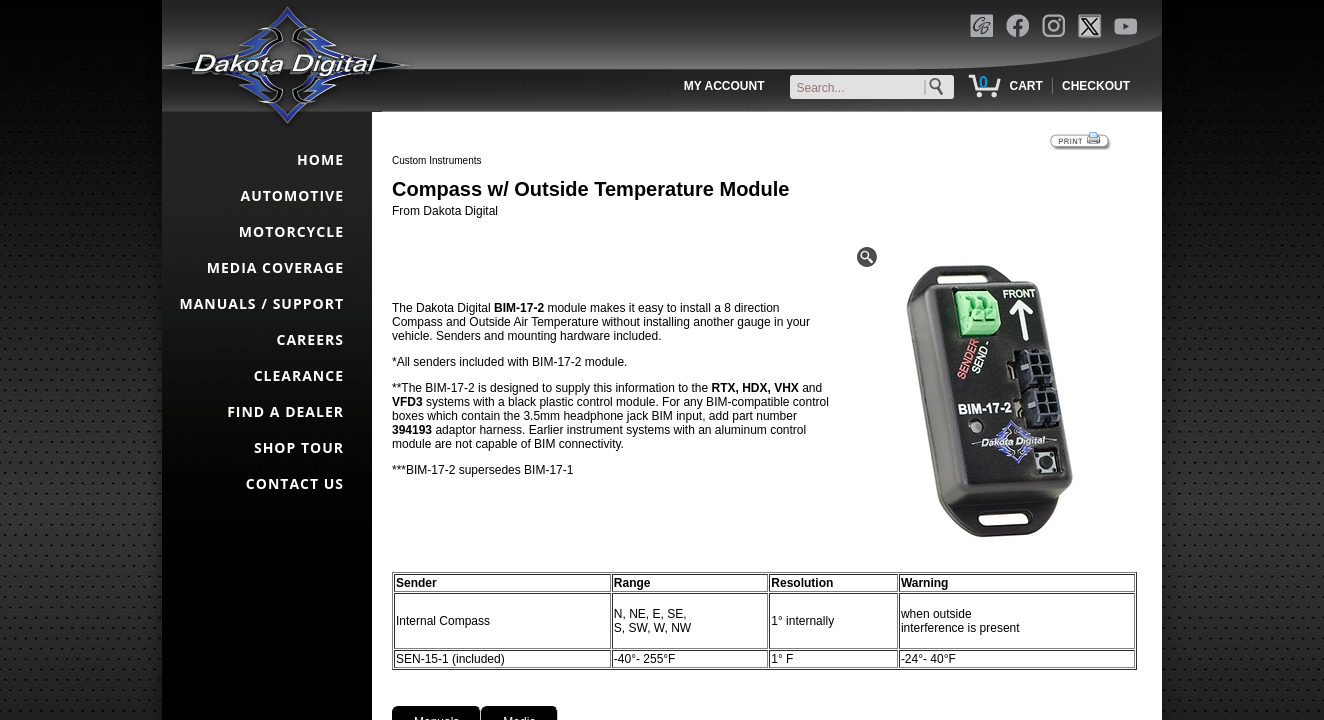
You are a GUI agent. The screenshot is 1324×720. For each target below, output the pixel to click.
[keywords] (876, 88)
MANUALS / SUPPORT (261, 303)
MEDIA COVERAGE (275, 267)
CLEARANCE (299, 375)
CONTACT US (295, 483)
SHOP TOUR (299, 447)
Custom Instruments (436, 160)
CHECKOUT (1096, 86)
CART (1025, 86)
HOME (320, 159)
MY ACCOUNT (724, 86)
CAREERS (310, 339)
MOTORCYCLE (291, 231)
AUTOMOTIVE (292, 195)
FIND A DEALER (285, 411)
